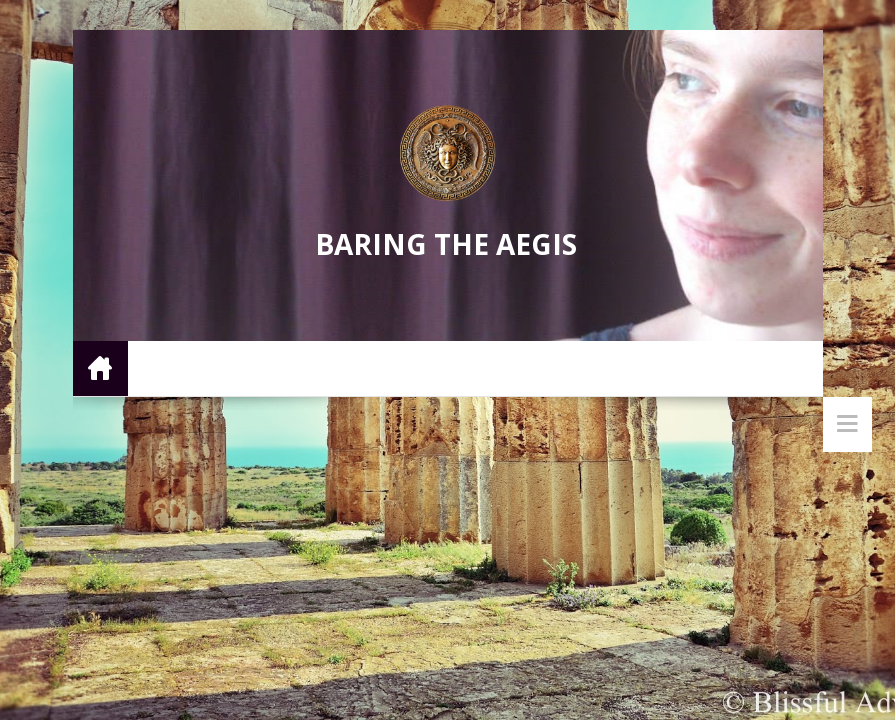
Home (100, 367)
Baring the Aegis (446, 244)
